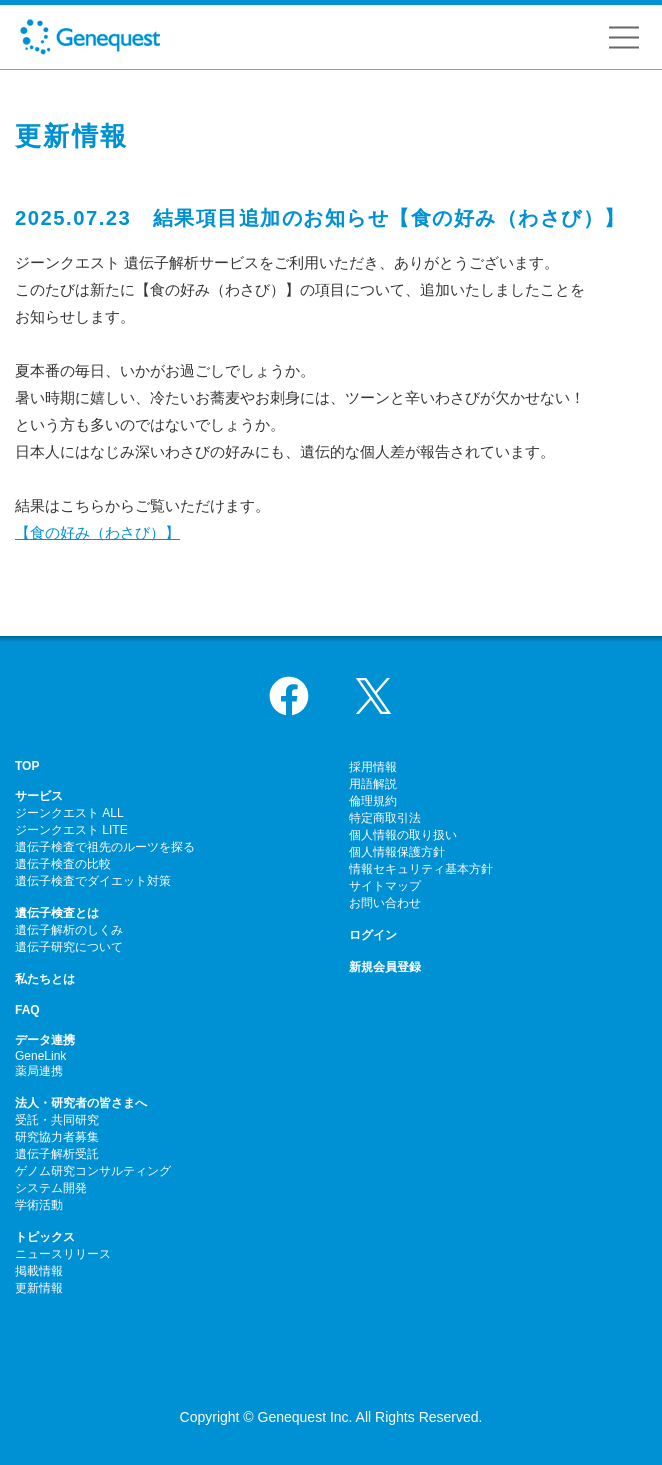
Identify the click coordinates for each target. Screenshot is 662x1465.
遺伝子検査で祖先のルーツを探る (105, 847)
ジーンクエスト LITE (71, 830)
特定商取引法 (385, 818)
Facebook (289, 696)
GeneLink (40, 1056)
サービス (39, 796)
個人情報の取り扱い (403, 835)
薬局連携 (39, 1071)
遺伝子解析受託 (57, 1154)
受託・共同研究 (57, 1120)
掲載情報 (39, 1271)
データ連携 (45, 1040)
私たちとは (45, 979)
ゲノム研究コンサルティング (93, 1171)
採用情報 (373, 767)
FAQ (27, 1010)
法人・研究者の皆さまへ (81, 1103)
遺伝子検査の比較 (63, 864)
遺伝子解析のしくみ (69, 930)
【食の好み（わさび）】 (97, 532)
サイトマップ (385, 886)
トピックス (45, 1237)
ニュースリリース (63, 1254)
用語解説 (373, 784)
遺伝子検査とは (57, 913)
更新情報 (39, 1288)
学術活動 (39, 1205)
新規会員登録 (385, 967)
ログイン (373, 935)
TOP (27, 766)
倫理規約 (373, 801)
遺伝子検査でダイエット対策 (93, 881)
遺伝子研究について (69, 947)
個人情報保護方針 (397, 852)
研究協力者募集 (57, 1137)
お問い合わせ (385, 903)
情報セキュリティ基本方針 (421, 869)
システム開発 (51, 1188)
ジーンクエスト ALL (69, 813)
